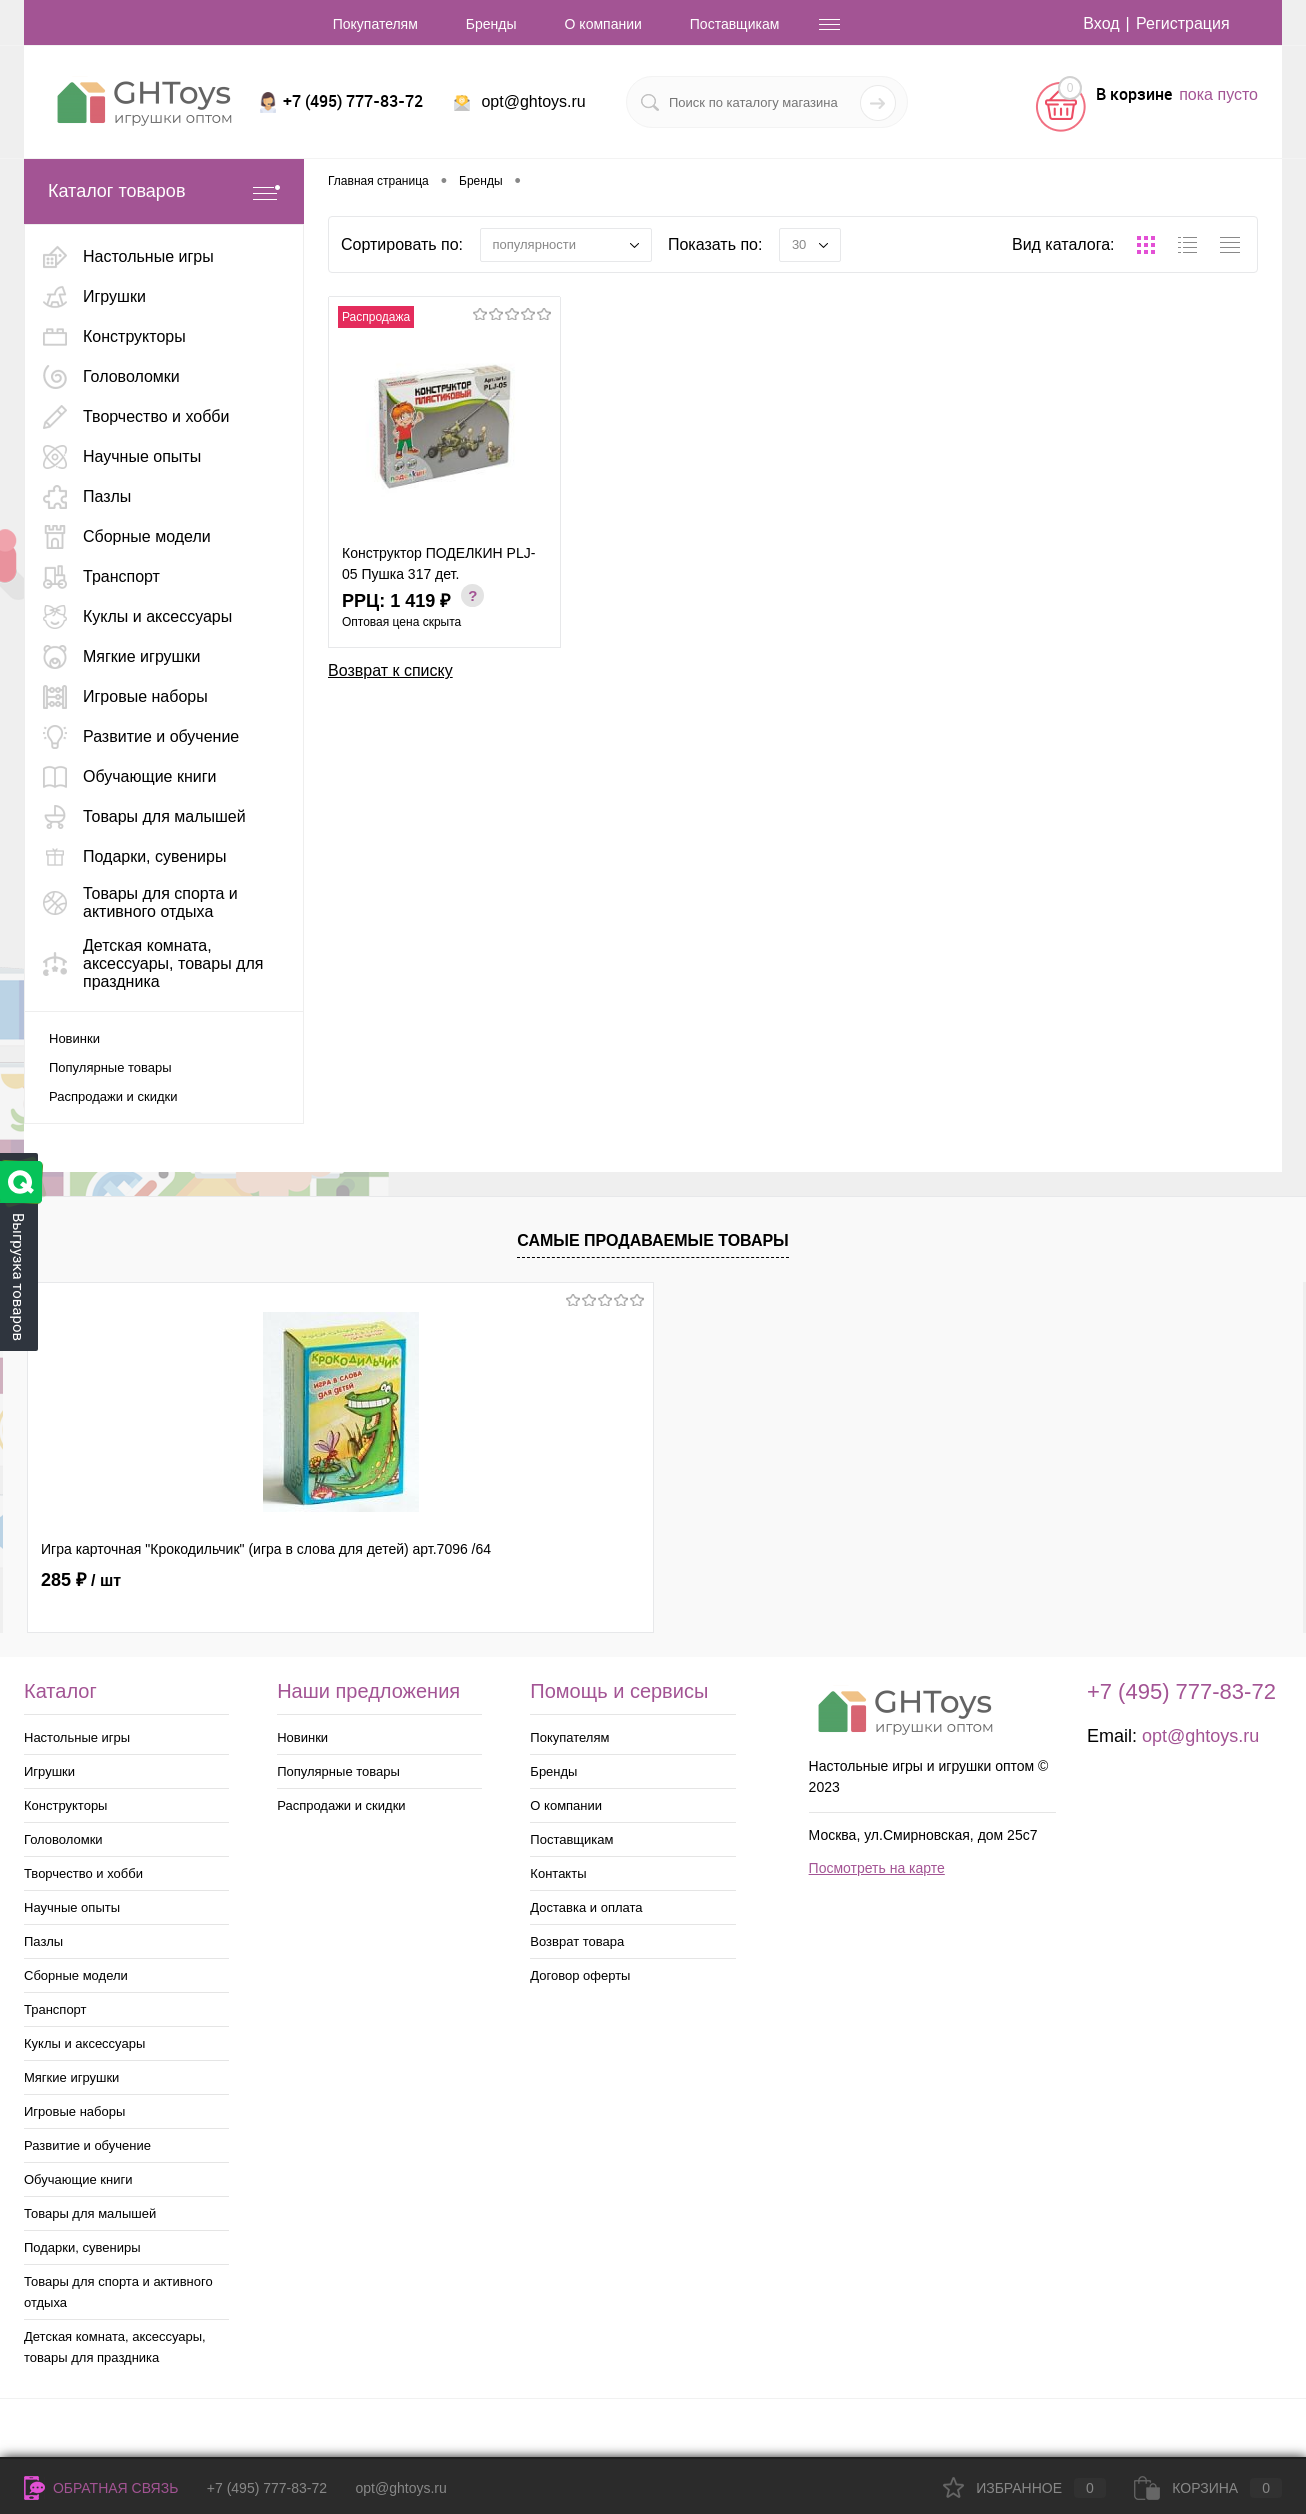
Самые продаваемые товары (653, 1240)
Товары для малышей (90, 2213)
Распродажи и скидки (113, 1096)
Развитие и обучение (87, 2145)
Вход (1101, 23)
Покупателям (375, 24)
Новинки (74, 1038)
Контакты (558, 1873)
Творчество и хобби (83, 1873)
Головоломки (63, 1839)
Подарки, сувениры (82, 2247)
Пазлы (43, 1941)
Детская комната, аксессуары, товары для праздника (115, 2347)
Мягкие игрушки (71, 2077)
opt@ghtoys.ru (533, 101)
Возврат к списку (390, 670)
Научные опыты (72, 1907)
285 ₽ (81, 1580)
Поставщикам (735, 24)
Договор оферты (580, 1975)
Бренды (491, 24)
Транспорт (55, 2009)
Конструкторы (65, 1805)
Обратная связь (101, 2488)
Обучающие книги (78, 2179)
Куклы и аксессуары (84, 2043)
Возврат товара (577, 1941)
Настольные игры (77, 1737)
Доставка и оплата (586, 1907)
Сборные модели (76, 1975)
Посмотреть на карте (877, 1868)
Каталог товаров (164, 191)
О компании (603, 24)
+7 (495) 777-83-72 (267, 2488)
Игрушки (49, 1771)
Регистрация (1183, 23)
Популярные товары (110, 1067)
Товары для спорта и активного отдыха (118, 2292)
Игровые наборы (74, 2111)
